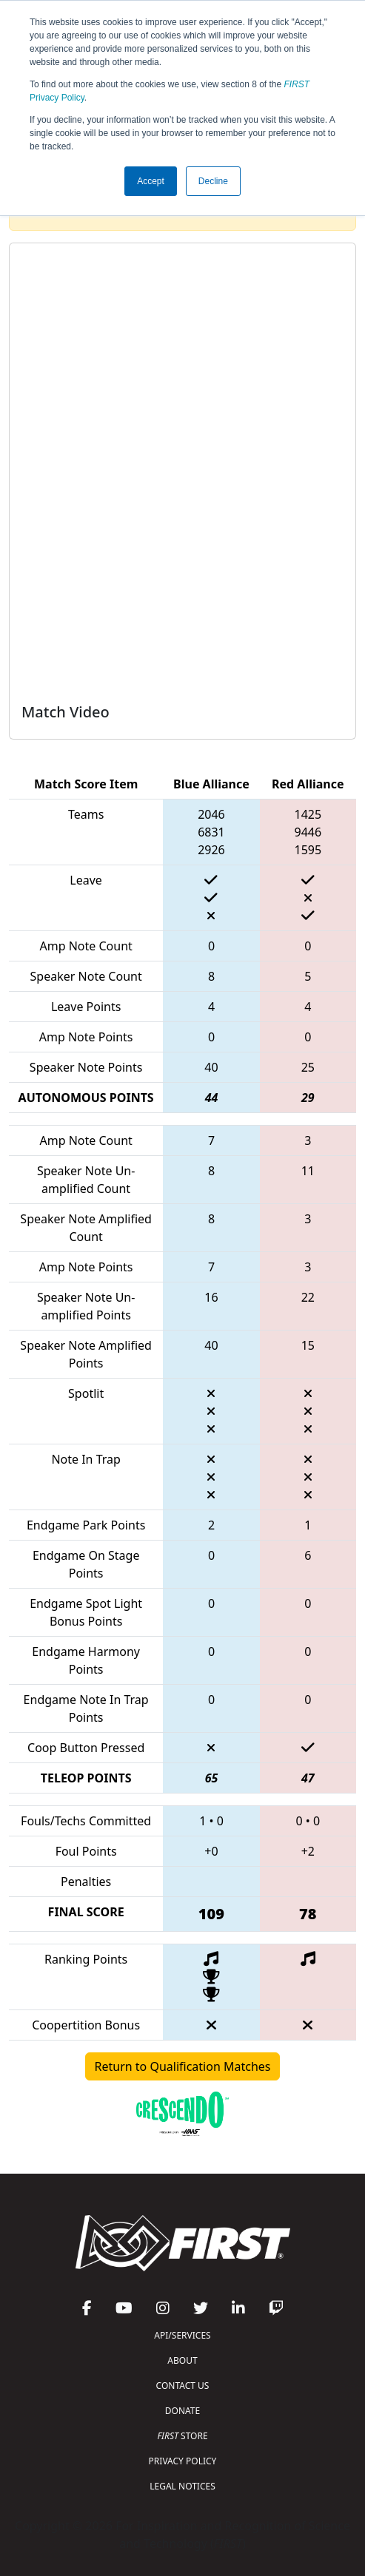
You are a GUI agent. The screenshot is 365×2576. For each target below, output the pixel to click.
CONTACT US (183, 2385)
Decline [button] (213, 181)
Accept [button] (150, 181)
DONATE (182, 2410)
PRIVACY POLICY (183, 2461)
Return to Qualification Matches (183, 2066)
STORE (182, 2436)
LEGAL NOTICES (182, 2486)
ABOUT (182, 2360)
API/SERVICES (182, 2335)
